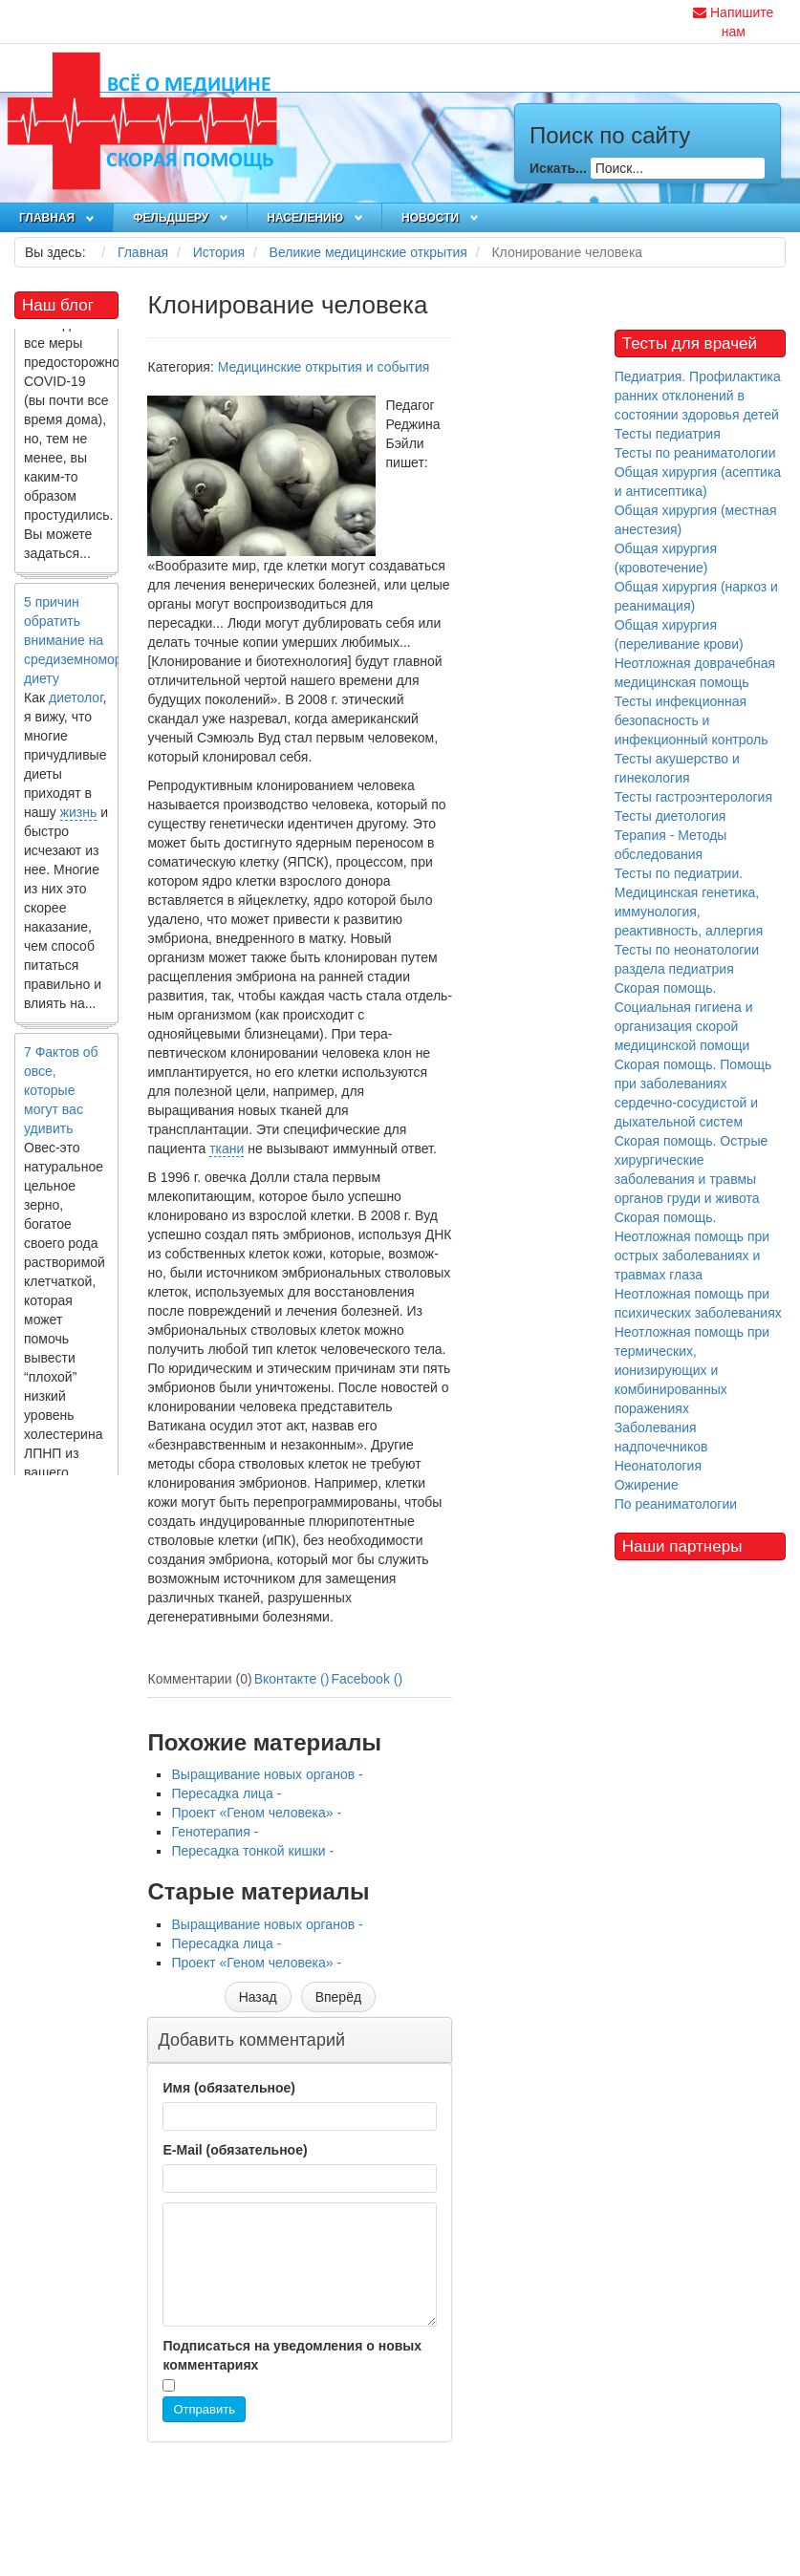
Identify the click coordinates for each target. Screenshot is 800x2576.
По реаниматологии (676, 1504)
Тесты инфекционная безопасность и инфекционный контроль (691, 720)
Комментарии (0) (199, 1678)
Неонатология (658, 1465)
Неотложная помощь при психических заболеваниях (698, 1303)
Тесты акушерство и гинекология (677, 768)
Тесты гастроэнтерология (693, 797)
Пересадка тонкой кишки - (252, 1850)
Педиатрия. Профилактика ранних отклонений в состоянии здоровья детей (698, 395)
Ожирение (647, 1484)
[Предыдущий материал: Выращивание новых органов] (258, 1997)
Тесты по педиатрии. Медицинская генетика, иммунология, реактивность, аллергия (689, 902)
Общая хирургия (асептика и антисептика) (698, 481)
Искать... (558, 168)
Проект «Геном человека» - (256, 1812)
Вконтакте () (292, 1678)
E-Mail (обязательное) (234, 2149)
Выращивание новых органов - (266, 1774)
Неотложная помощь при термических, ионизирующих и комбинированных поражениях (692, 1370)
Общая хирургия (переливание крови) (679, 634)
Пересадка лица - (226, 1793)
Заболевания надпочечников (661, 1437)
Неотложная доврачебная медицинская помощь (695, 672)
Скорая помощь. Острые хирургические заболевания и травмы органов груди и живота (691, 1169)
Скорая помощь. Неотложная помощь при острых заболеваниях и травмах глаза (692, 1246)
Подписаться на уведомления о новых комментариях (292, 2355)
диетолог (76, 701)
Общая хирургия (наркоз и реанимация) (696, 596)
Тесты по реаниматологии (695, 453)
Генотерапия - (214, 1831)
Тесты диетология (670, 816)
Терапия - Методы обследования (671, 844)
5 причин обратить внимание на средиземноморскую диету (87, 644)
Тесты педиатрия (668, 433)
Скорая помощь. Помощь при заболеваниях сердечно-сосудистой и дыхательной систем (693, 1093)
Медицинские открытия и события (324, 367)
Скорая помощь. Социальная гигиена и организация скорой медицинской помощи (684, 1016)
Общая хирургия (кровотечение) (666, 558)
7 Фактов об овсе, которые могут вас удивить (61, 1094)
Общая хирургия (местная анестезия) (696, 520)
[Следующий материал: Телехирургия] (338, 1997)
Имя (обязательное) (228, 2087)
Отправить (203, 2409)
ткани (226, 1148)
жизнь (78, 816)
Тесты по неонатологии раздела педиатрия (687, 959)
